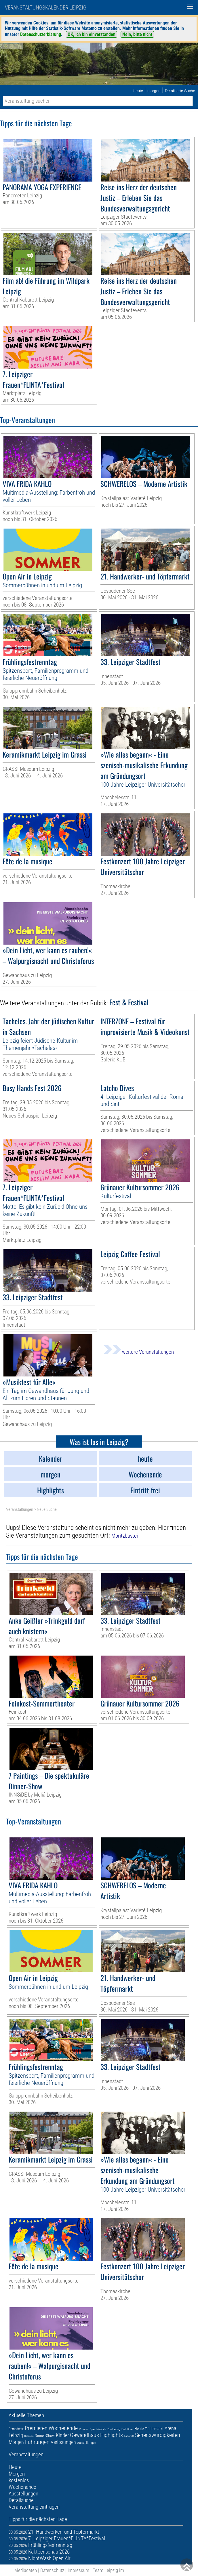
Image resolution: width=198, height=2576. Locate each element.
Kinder (62, 2435)
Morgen (16, 2442)
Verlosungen (63, 2442)
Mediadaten (25, 2570)
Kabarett (129, 2436)
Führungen (37, 2441)
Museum (84, 2429)
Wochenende (63, 2428)
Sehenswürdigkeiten (157, 2435)
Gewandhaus (84, 2435)
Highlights (111, 2435)
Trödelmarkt (154, 2428)
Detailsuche (21, 2500)
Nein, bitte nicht (137, 34)
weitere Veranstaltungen (139, 1352)
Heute (139, 2428)
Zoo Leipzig (113, 2429)
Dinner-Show (45, 2435)
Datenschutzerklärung (40, 34)
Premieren (36, 2428)
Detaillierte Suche (180, 91)
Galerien (29, 2436)
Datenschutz (52, 2570)
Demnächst (16, 2429)
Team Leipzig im (108, 2570)
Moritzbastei (124, 1535)
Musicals (101, 2429)
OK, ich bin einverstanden (91, 34)
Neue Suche (47, 1509)
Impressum (78, 2570)
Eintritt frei (127, 2429)
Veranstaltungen (19, 1509)
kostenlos (19, 2480)
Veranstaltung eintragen (34, 2506)
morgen (154, 91)
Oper (92, 2429)
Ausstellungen (86, 2443)
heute (138, 91)
